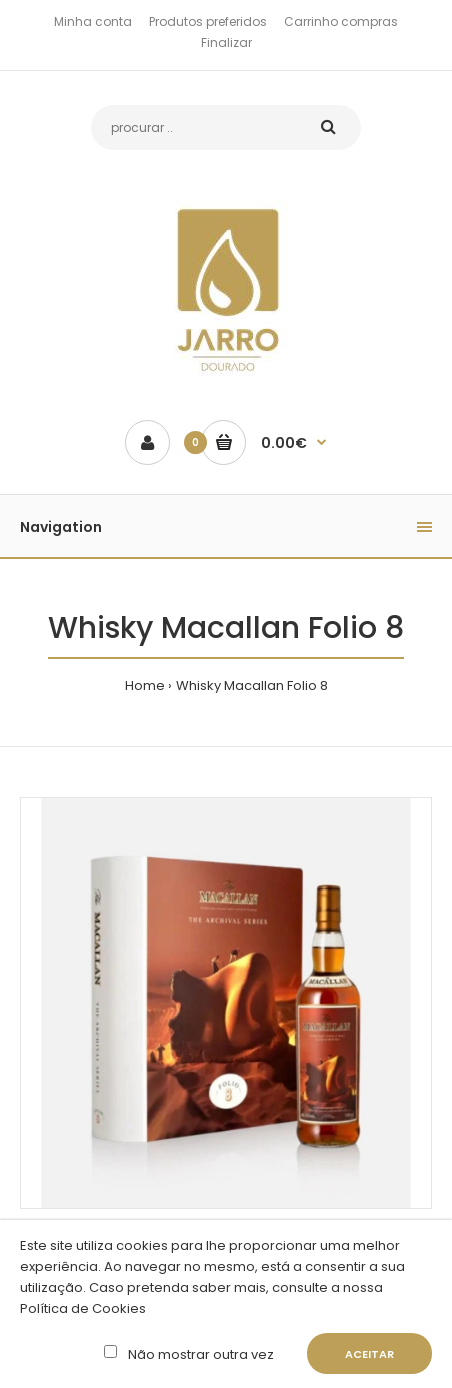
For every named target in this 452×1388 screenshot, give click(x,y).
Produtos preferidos (208, 21)
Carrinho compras (341, 21)
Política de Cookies (83, 1308)
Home (145, 685)
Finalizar (226, 42)
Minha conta (93, 21)
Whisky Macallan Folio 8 (252, 685)
